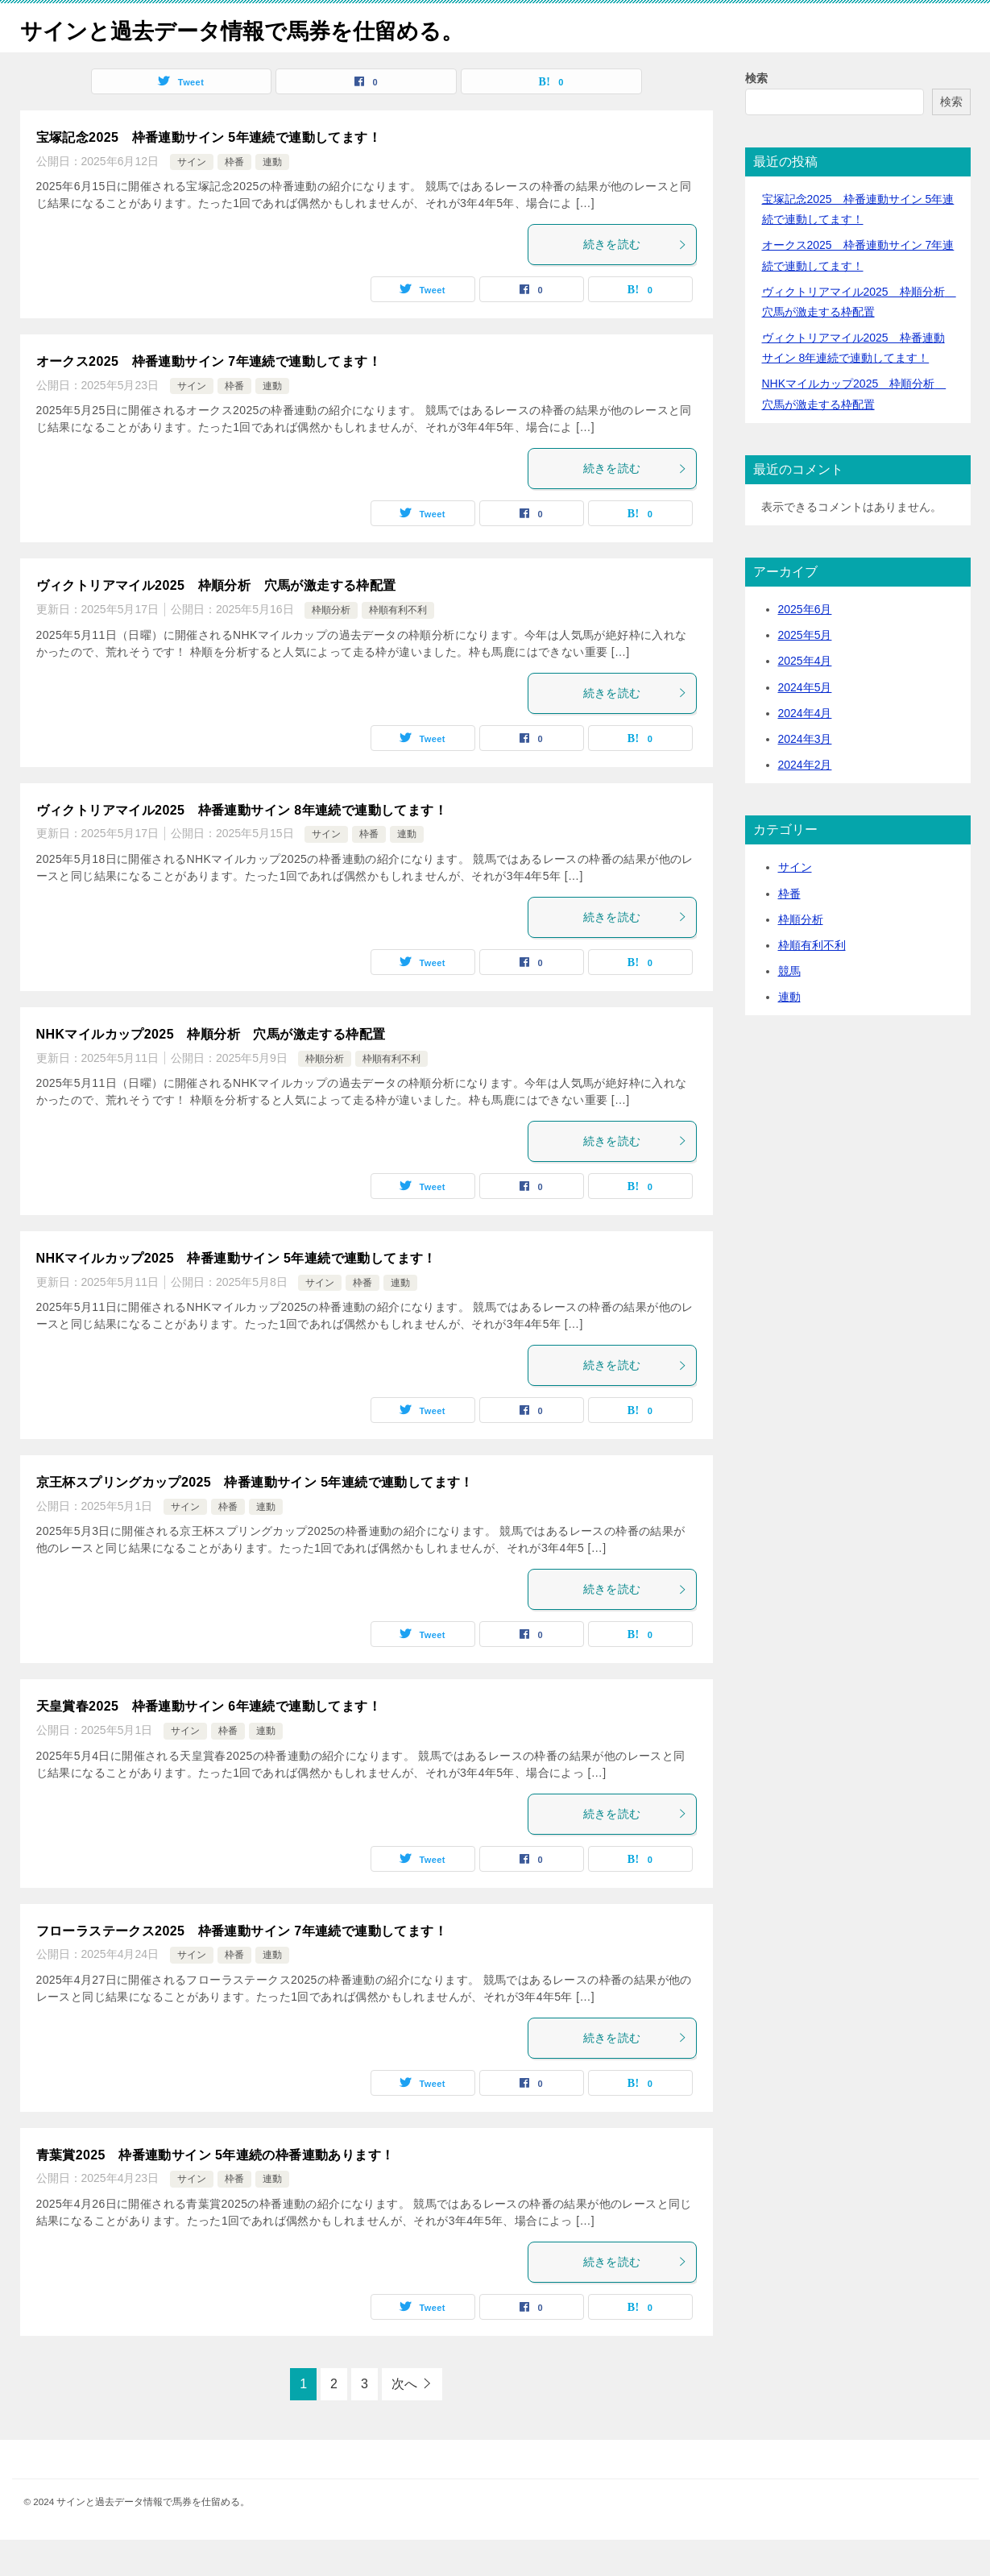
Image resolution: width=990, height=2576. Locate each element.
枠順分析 (331, 646)
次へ (404, 2420)
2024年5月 (805, 723)
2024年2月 (805, 800)
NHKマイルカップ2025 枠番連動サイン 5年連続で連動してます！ (236, 1294)
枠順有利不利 (398, 646)
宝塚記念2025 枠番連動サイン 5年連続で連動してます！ (209, 173)
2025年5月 (805, 671)
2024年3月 (805, 775)
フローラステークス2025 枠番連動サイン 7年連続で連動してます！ (242, 1967)
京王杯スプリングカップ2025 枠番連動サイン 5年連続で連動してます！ (255, 1518)
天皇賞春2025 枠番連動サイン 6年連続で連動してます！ (209, 1742)
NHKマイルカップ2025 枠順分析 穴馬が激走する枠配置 (211, 1070)
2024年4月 (805, 749)
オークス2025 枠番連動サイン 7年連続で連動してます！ (209, 397)
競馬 (789, 1007)
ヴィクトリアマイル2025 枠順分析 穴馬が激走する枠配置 (216, 621)
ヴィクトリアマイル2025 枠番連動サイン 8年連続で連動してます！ (242, 846)
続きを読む (635, 280)
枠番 (234, 198)
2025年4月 (805, 697)
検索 (756, 114)
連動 (272, 198)
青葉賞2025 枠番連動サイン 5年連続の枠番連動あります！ (215, 2191)
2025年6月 (805, 645)
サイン (191, 198)
